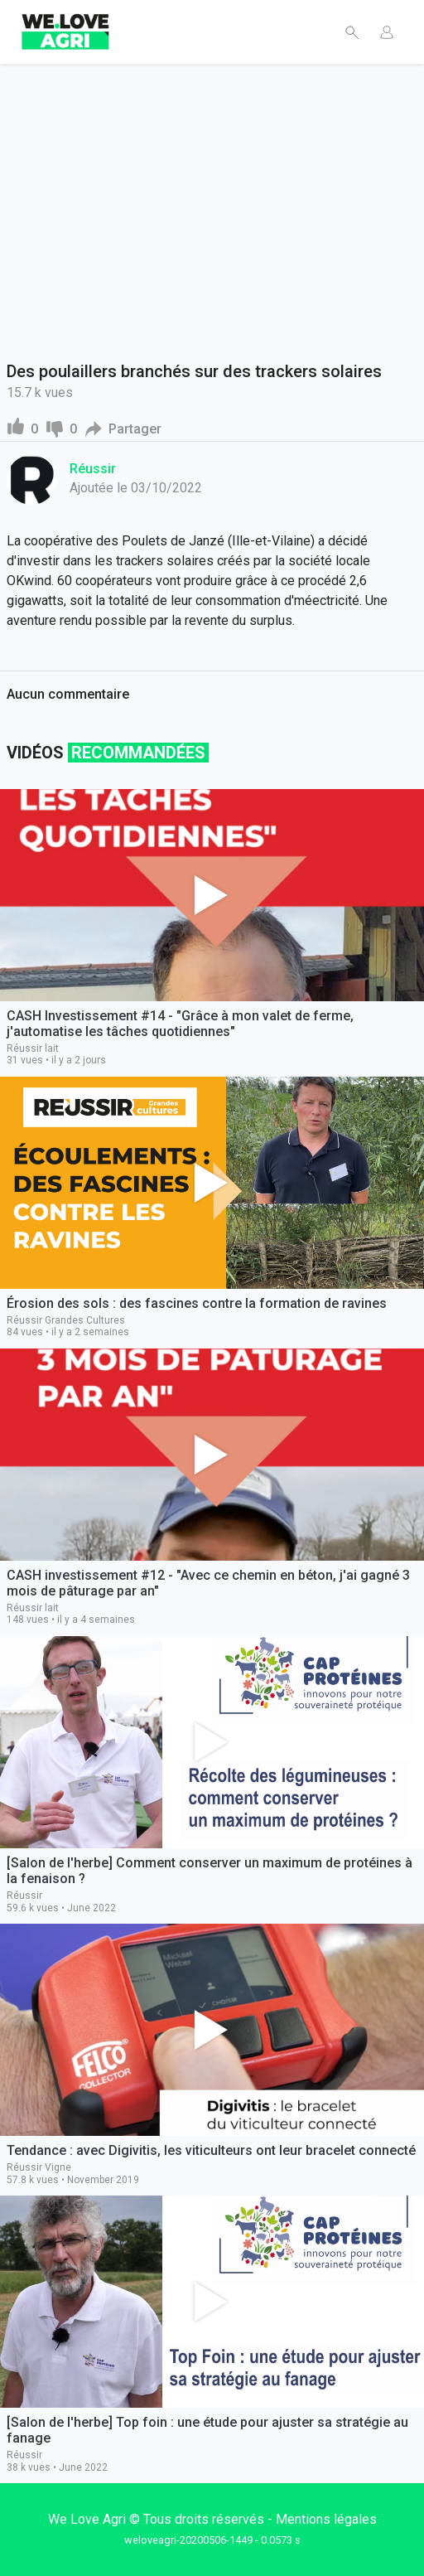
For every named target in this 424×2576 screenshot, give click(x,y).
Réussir (93, 469)
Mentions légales (326, 2519)
